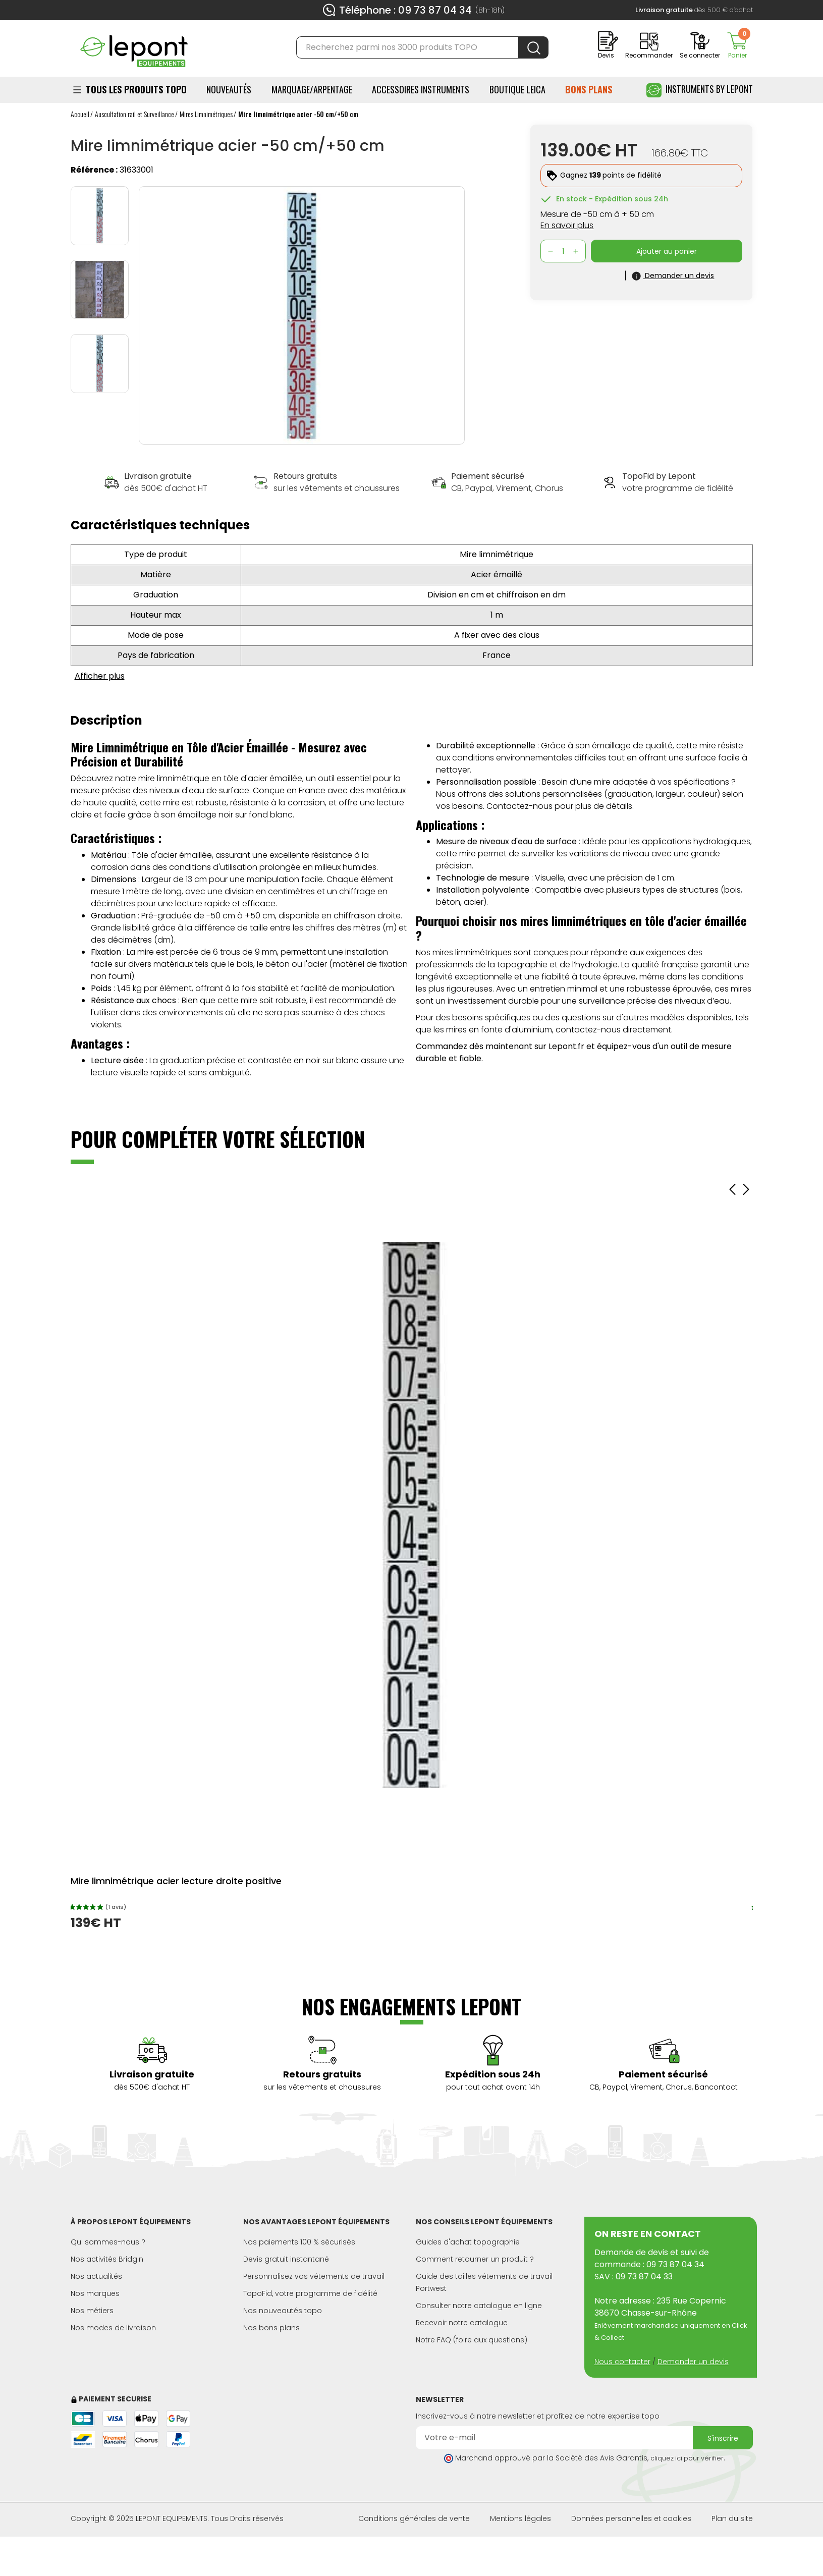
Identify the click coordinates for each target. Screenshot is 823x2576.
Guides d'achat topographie (468, 2242)
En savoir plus (566, 225)
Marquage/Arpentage (311, 89)
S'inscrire (722, 2438)
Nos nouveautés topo (282, 2311)
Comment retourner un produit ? (475, 2259)
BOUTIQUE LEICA (517, 89)
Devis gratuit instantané (286, 2259)
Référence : (94, 170)
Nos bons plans (271, 2328)
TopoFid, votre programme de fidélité (310, 2293)
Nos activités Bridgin (107, 2259)
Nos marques (95, 2293)
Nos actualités (96, 2276)
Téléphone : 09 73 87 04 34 (405, 10)
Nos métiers (92, 2311)
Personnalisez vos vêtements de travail (314, 2276)
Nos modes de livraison (113, 2328)
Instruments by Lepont (699, 90)
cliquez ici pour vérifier (687, 2458)
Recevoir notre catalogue (462, 2323)
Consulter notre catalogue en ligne (479, 2305)
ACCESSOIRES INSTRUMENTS (420, 89)
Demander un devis (693, 2361)
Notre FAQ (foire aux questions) (471, 2340)
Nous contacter (622, 2361)
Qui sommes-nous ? (108, 2242)
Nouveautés (228, 89)
